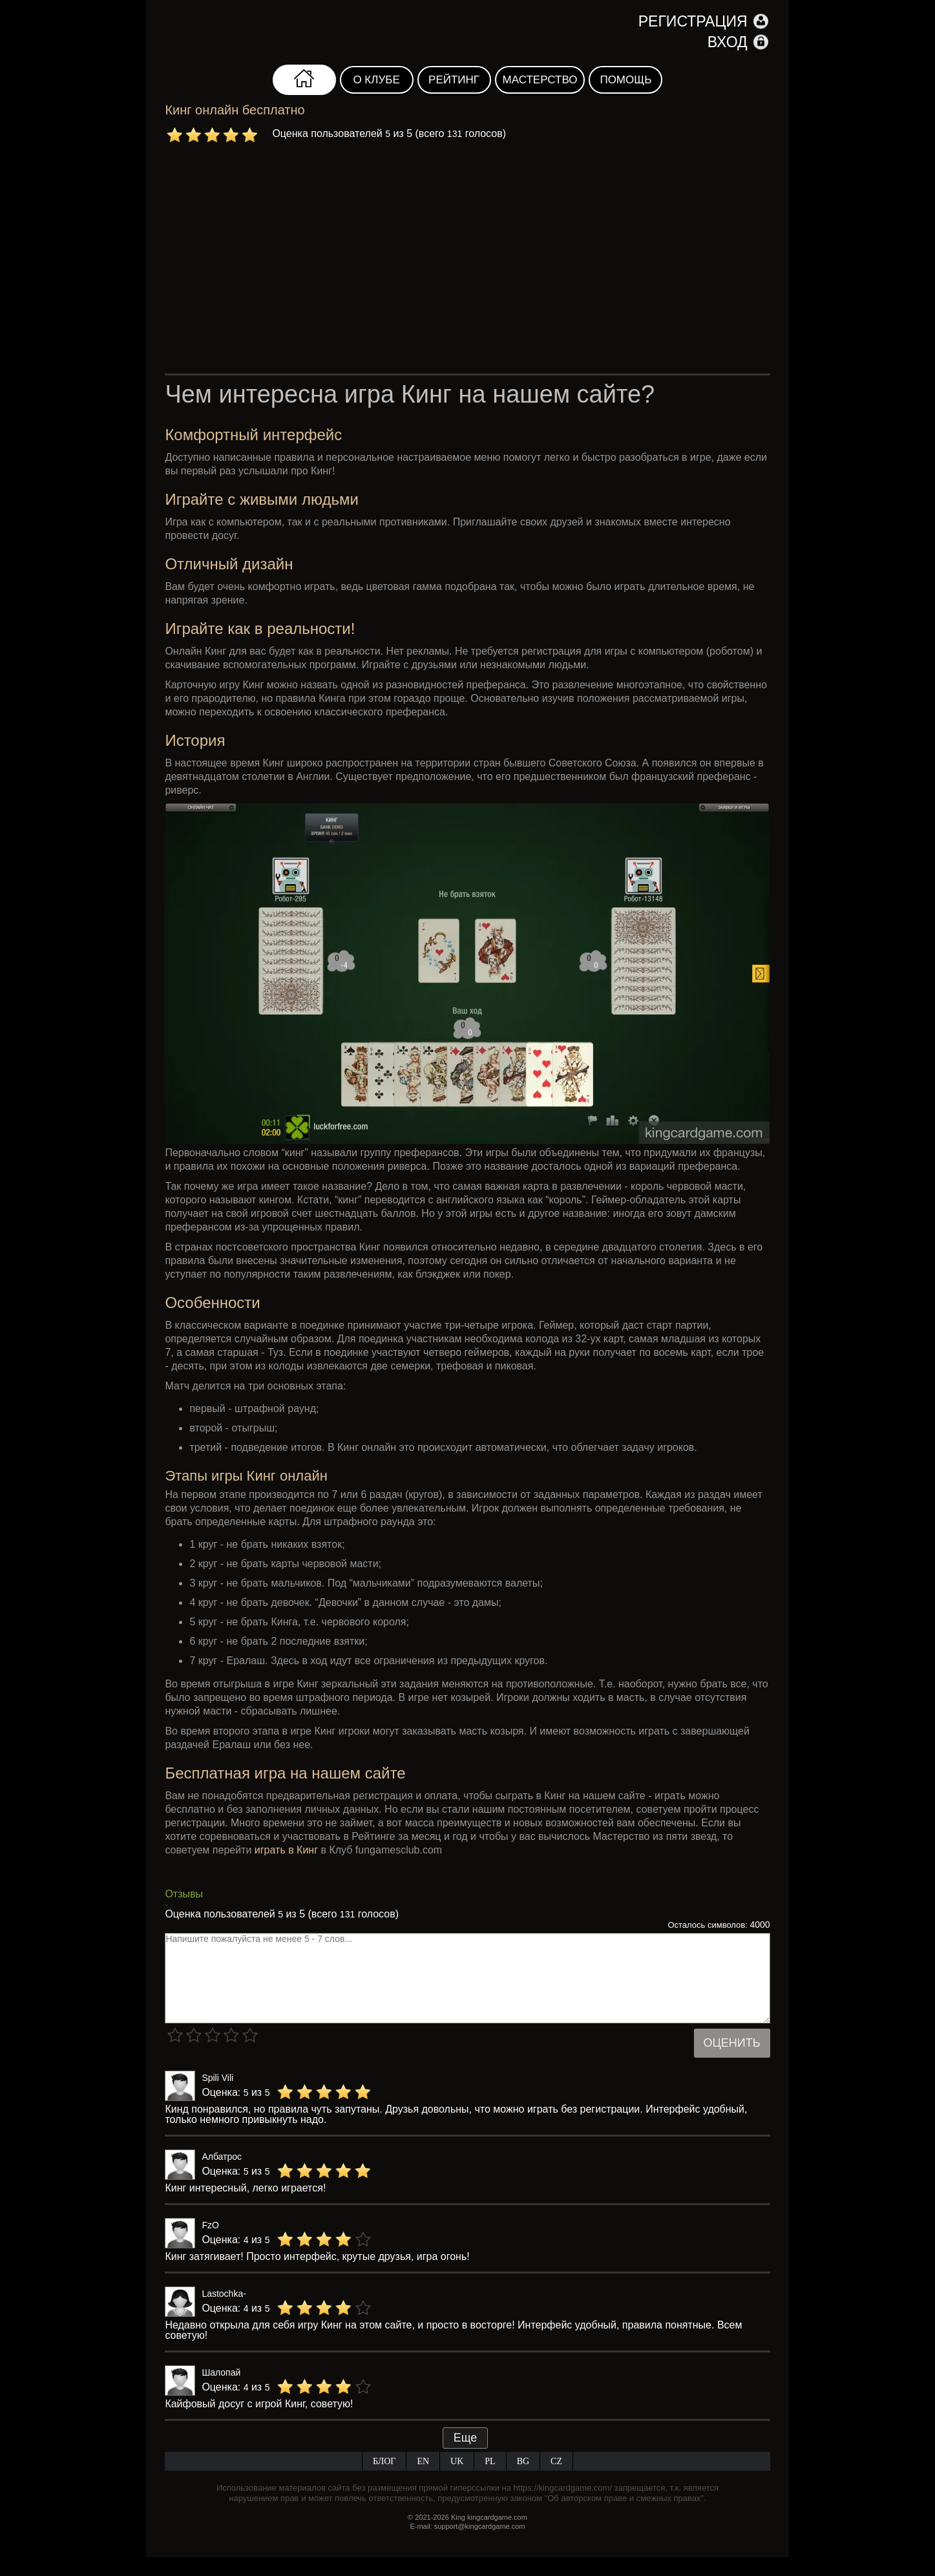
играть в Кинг (286, 1849)
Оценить (732, 2042)
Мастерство (540, 80)
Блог (384, 2461)
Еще (466, 2437)
